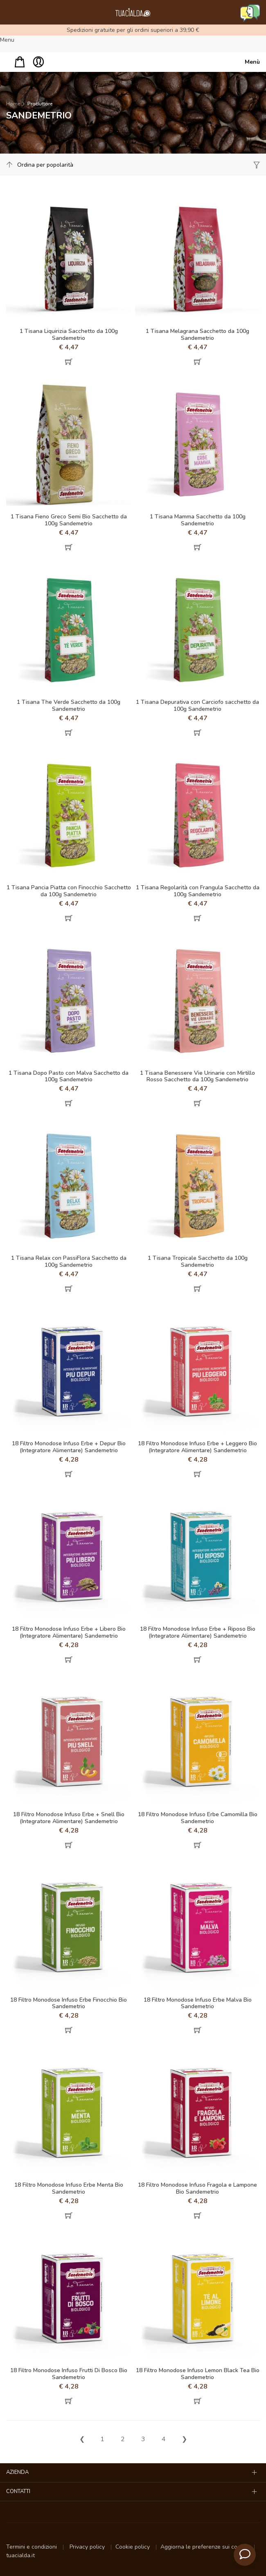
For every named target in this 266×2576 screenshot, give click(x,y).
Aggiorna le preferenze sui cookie (205, 2547)
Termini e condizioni (32, 2547)
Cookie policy (133, 2547)
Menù (252, 62)
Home (13, 103)
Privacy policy (88, 2547)
